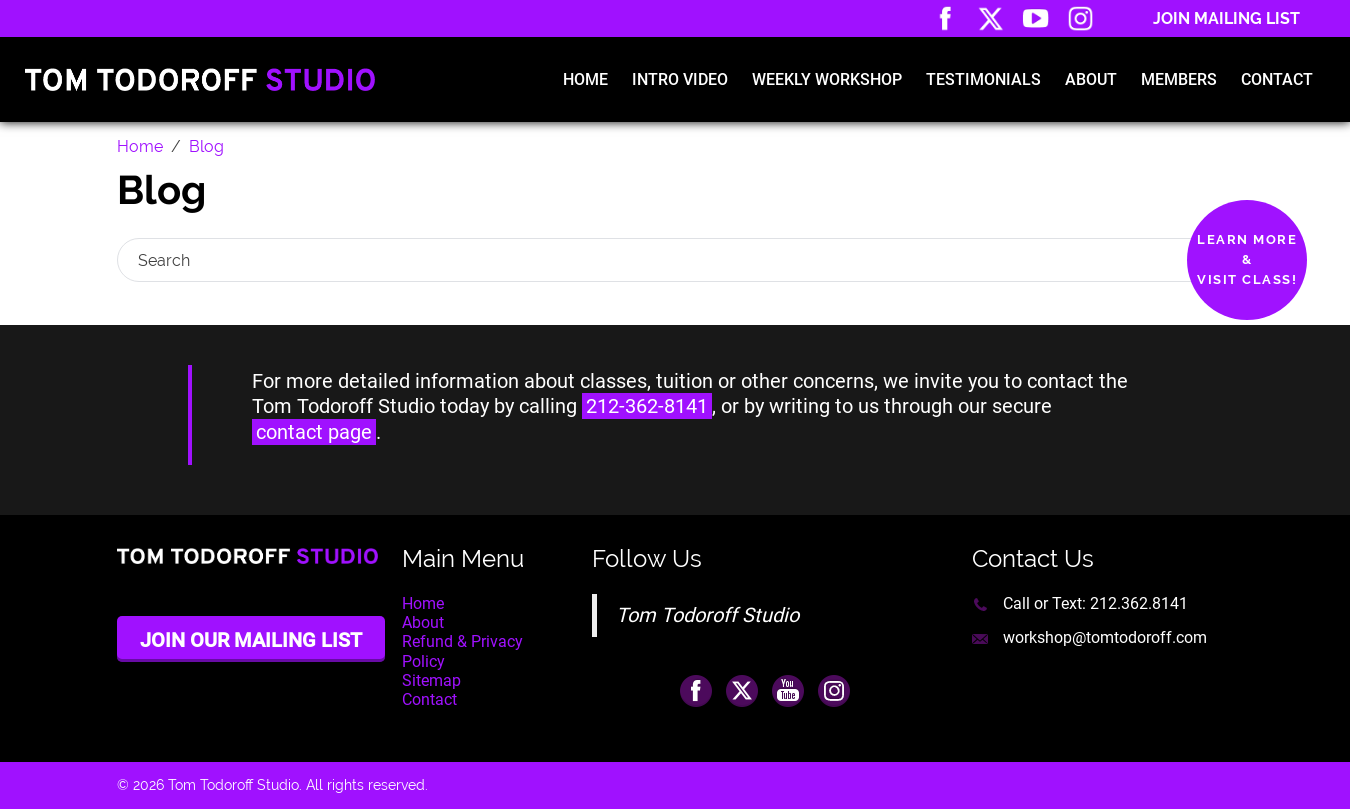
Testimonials (983, 79)
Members (1179, 79)
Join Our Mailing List (251, 640)
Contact (1277, 79)
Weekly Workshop (827, 79)
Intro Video (680, 79)
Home (585, 79)
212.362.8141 (1139, 603)
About (1091, 79)
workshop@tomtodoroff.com (1105, 637)
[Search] (657, 260)
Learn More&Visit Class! (1247, 259)
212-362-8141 (647, 406)
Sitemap (431, 680)
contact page (314, 432)
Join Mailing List (1226, 18)
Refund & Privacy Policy (462, 651)
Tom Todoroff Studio (707, 615)
